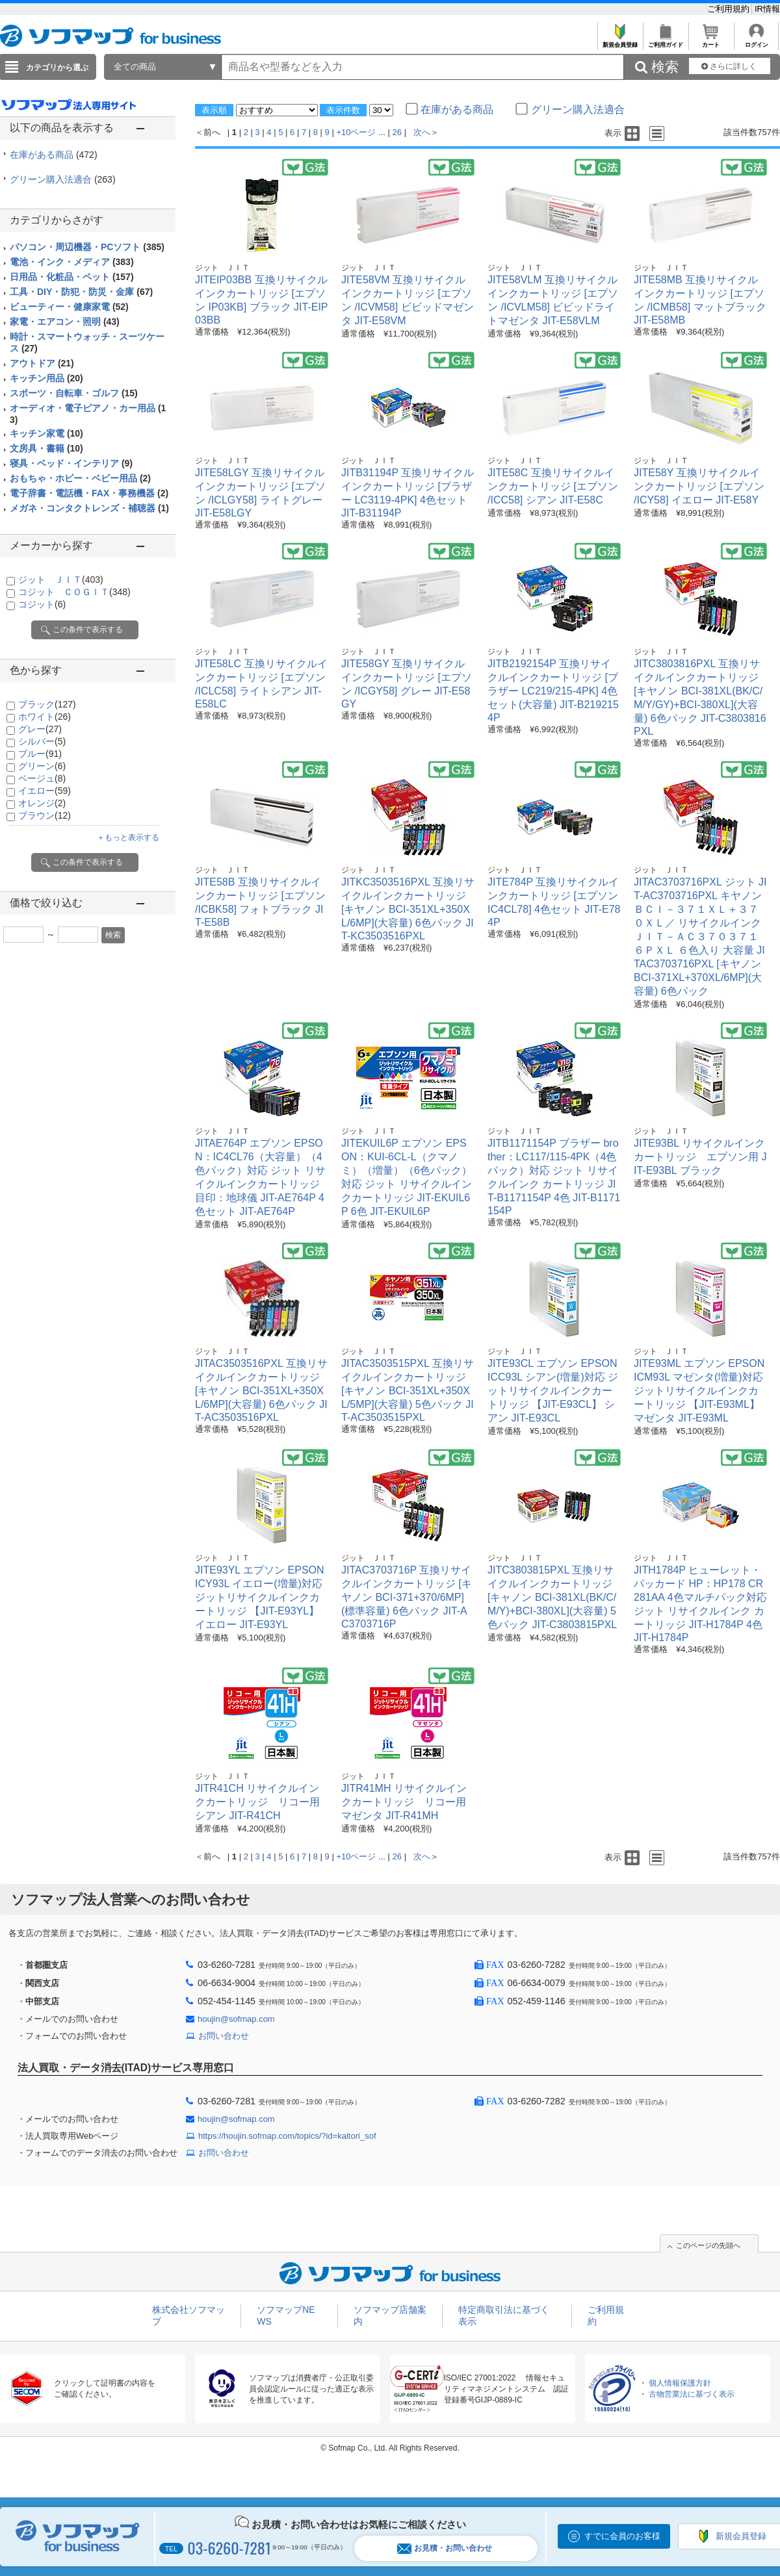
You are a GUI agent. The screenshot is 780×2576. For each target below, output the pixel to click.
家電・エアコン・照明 (65, 321)
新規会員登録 (620, 41)
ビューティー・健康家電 (69, 306)
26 (397, 132)
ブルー (40, 753)
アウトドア (42, 363)
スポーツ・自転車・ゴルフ (74, 393)
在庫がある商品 (54, 154)
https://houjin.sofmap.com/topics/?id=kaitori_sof (287, 2136)
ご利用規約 (729, 9)
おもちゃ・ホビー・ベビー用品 (80, 478)
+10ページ (356, 132)
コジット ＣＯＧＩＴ (74, 592)
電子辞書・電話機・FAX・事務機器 (89, 493)
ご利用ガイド (665, 41)
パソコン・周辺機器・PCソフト (87, 247)
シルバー (42, 741)
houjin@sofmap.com (236, 2019)
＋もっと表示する (128, 837)
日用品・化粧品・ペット (72, 277)
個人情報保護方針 (680, 2383)
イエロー (44, 790)
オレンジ (42, 803)
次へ (421, 132)
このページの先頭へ (708, 2245)
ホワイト (44, 716)
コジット (42, 604)
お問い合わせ (223, 2036)
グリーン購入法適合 (63, 179)
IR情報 (767, 9)
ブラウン (44, 815)
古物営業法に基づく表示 (691, 2394)
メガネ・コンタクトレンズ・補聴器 (89, 508)
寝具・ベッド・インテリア (71, 463)
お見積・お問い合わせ (444, 2548)
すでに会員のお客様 (622, 2536)
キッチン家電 (46, 433)
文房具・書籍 (46, 448)
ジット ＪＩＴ (60, 579)
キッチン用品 (46, 378)
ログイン (756, 41)
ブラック (47, 704)
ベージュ (42, 778)
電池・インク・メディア (72, 262)
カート (711, 41)
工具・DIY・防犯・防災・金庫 (81, 292)
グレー (40, 729)
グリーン (42, 766)
